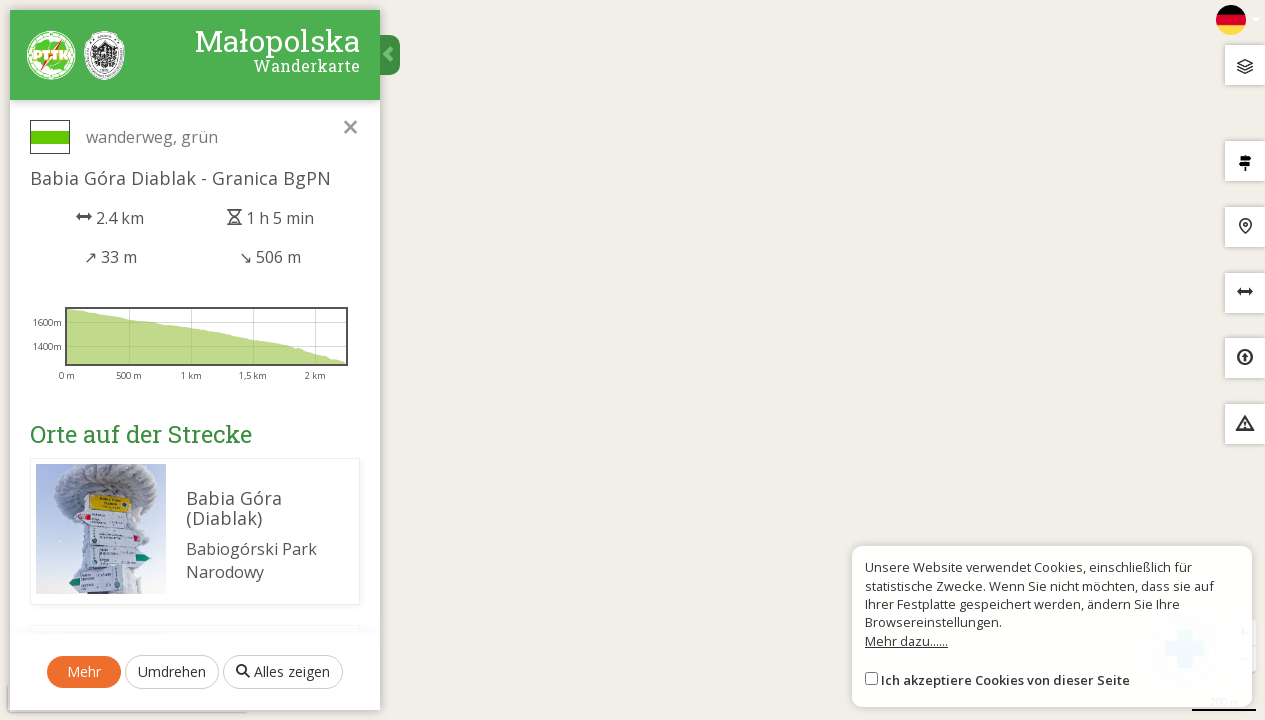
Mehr (84, 671)
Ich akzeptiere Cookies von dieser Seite (1005, 680)
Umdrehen (172, 671)
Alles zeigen (283, 671)
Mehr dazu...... (906, 641)
